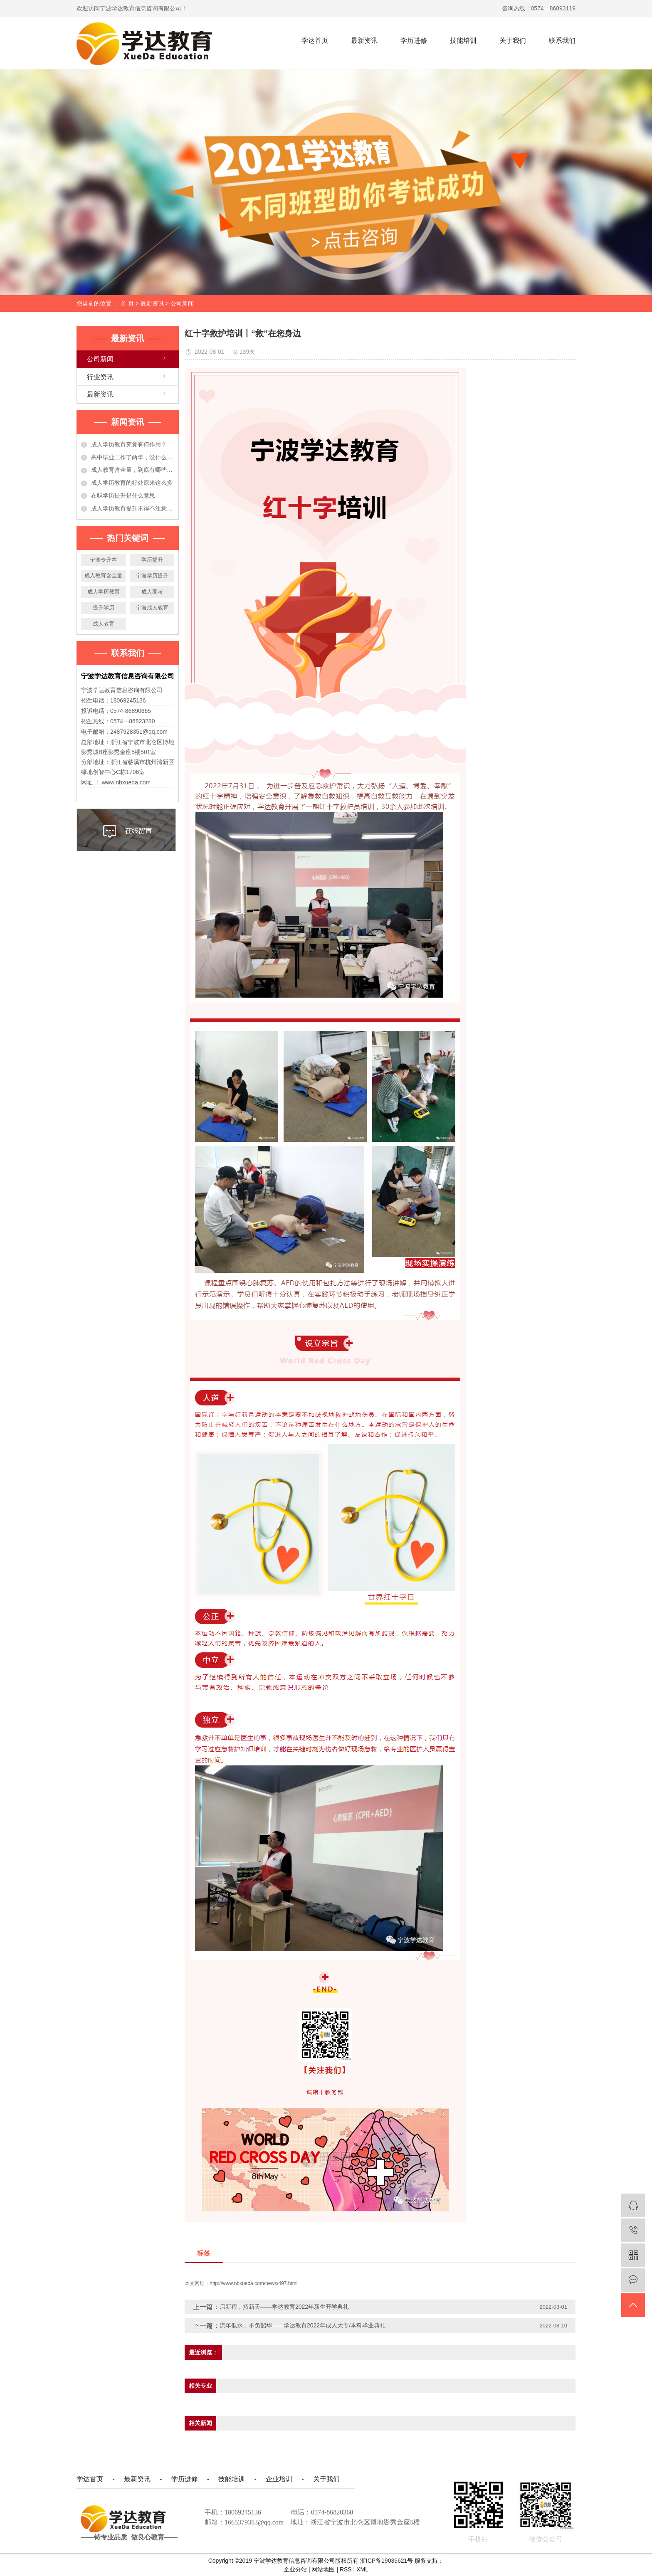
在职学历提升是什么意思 (123, 495)
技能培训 (463, 40)
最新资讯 (364, 40)
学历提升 (152, 560)
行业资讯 (100, 376)
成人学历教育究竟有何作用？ (129, 444)
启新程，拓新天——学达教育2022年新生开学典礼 (284, 2306)
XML (362, 2569)
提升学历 (103, 607)
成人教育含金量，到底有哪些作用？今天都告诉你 (132, 469)
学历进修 (413, 40)
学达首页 (314, 40)
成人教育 (103, 624)
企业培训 (279, 2478)
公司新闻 (182, 303)
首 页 (127, 303)
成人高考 (152, 592)
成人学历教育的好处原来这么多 (132, 482)
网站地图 (323, 2569)
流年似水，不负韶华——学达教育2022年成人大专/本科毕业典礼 (302, 2325)
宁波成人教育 (152, 607)
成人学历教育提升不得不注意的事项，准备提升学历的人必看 (132, 508)
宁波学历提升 (152, 575)
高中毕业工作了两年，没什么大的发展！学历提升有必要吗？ (132, 457)
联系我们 (562, 40)
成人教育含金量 (103, 575)
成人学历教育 (103, 592)
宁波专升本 (103, 560)
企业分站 (295, 2569)
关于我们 (512, 40)
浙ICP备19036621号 (386, 2560)
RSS (346, 2569)
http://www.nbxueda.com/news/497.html (253, 2283)
